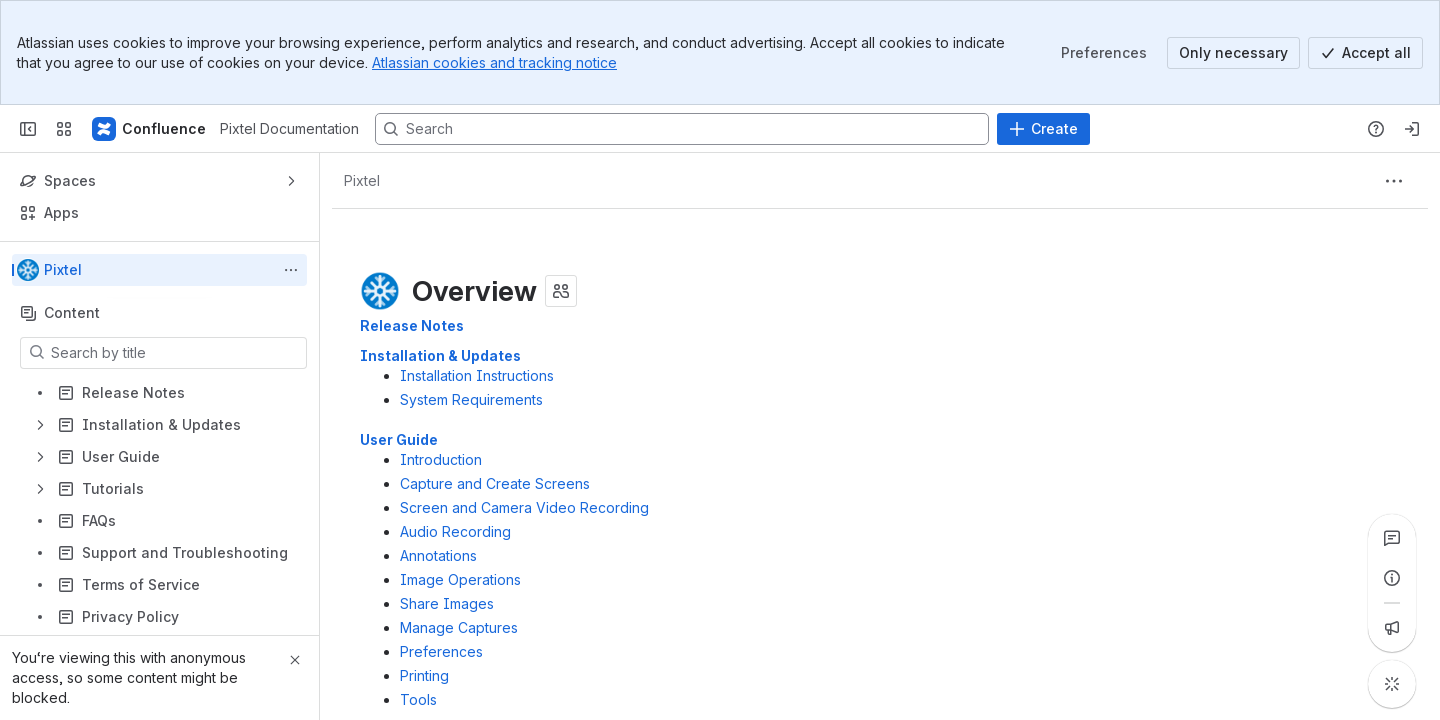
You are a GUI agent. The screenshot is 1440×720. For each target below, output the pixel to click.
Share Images (447, 603)
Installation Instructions (477, 375)
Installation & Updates (440, 355)
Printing (424, 675)
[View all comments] (1392, 538)
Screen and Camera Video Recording (524, 507)
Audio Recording (455, 531)
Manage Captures (459, 627)
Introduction (441, 459)
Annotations (438, 555)
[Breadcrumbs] (362, 181)
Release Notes (412, 325)
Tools (418, 699)
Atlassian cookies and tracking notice (494, 62)
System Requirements (471, 399)
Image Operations (460, 579)
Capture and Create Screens (495, 483)
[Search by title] (175, 353)
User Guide (399, 439)
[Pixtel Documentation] (150, 129)
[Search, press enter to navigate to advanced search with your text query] (682, 129)
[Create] (1043, 129)
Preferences (441, 651)
